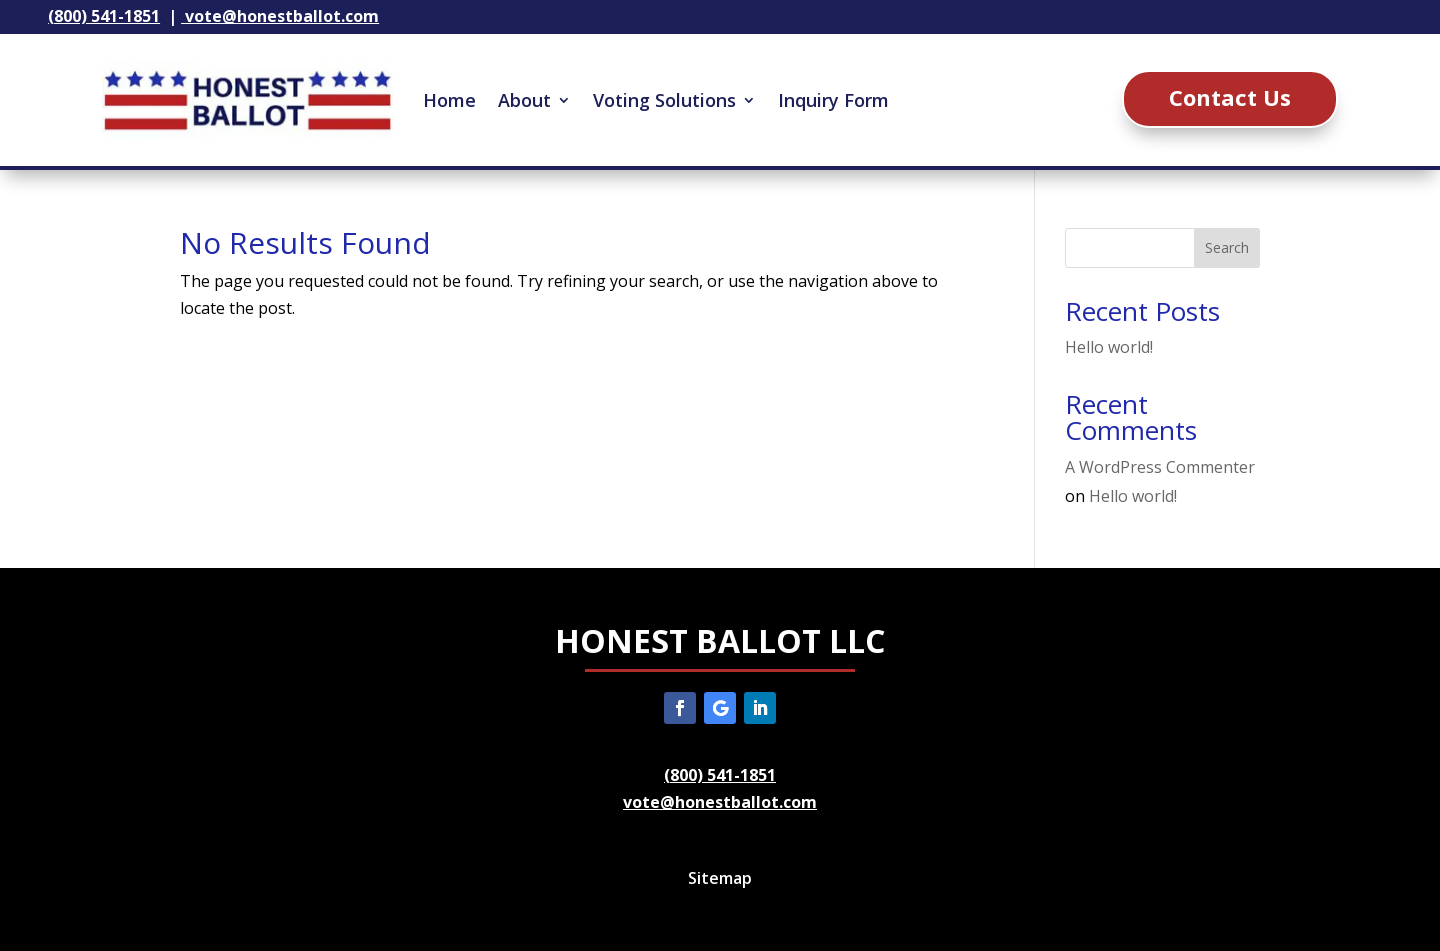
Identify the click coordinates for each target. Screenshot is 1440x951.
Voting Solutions (664, 100)
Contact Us (1230, 97)
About (524, 100)
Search (1227, 247)
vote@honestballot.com (720, 802)
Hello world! (1109, 347)
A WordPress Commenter (1160, 467)
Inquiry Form (833, 100)
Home (449, 100)
